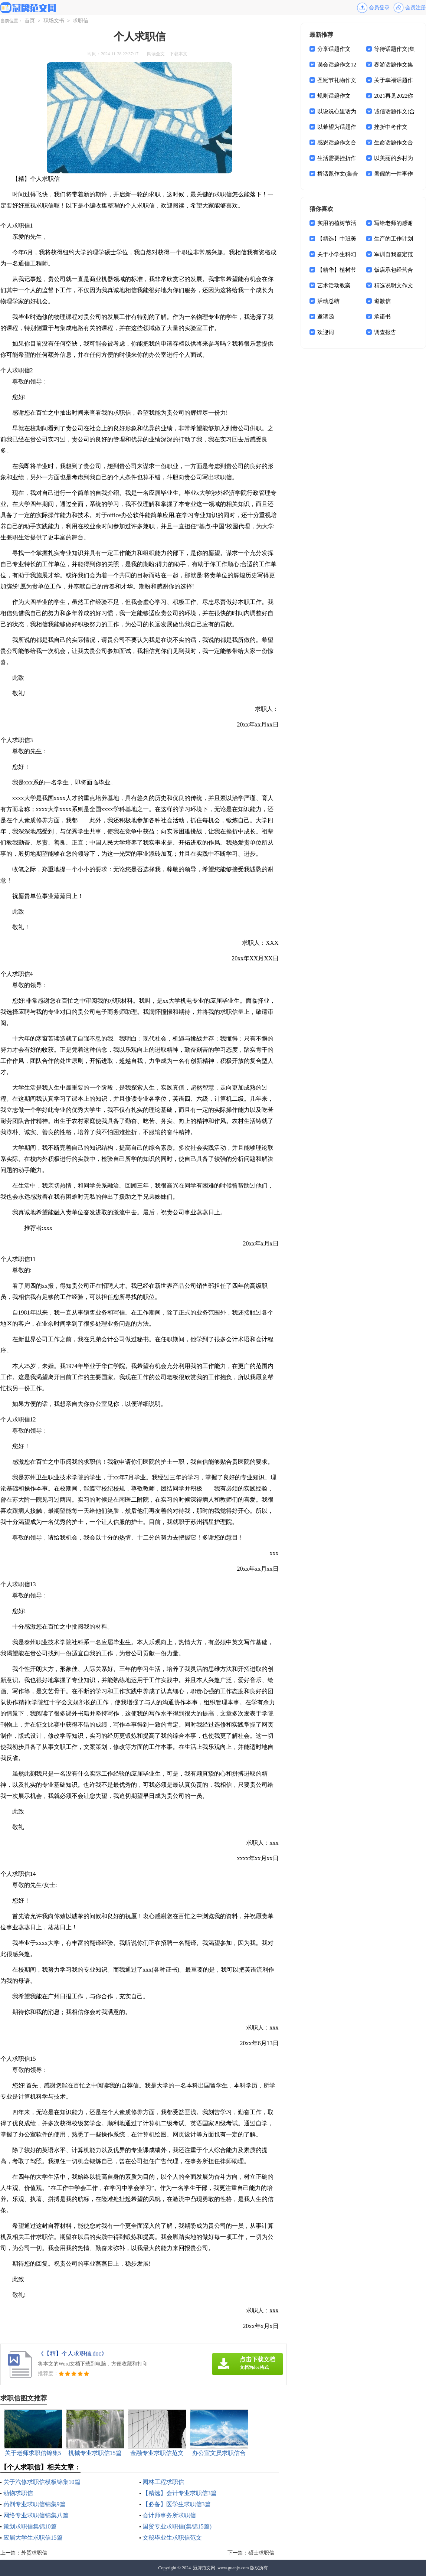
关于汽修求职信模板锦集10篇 (42, 2482)
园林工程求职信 (163, 2482)
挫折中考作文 (390, 127)
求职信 (80, 20)
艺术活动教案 (334, 285)
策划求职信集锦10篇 (30, 2526)
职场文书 (53, 20)
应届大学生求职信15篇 (33, 2537)
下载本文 (178, 53)
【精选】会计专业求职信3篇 (179, 2493)
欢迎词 (325, 332)
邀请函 (325, 317)
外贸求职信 (34, 2553)
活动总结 (328, 301)
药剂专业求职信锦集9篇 (34, 2504)
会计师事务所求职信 (169, 2515)
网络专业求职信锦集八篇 (36, 2515)
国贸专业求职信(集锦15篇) (177, 2526)
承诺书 (382, 317)
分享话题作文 (334, 49)
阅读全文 (156, 53)
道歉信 (382, 301)
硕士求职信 (261, 2553)
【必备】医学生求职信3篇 (176, 2504)
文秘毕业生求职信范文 (172, 2537)
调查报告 (385, 332)
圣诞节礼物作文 (336, 80)
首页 (29, 20)
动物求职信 (18, 2493)
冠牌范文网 (204, 2567)
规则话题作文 (334, 96)
